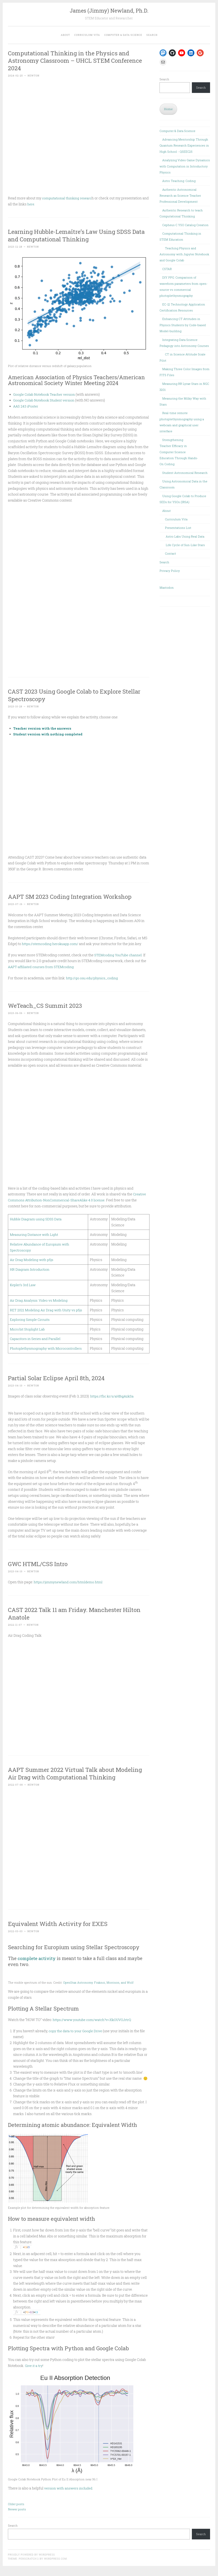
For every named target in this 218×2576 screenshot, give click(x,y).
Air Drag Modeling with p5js (32, 1259)
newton (33, 75)
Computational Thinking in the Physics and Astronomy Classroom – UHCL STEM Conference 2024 (72, 60)
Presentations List (178, 528)
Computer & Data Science (123, 34)
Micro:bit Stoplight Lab (28, 1329)
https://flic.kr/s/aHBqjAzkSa (112, 1396)
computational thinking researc (67, 198)
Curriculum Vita (87, 34)
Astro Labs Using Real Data (185, 536)
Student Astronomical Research (185, 473)
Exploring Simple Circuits (30, 1319)
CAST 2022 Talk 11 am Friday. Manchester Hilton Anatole (78, 1613)
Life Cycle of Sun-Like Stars (185, 545)
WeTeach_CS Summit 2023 (47, 1005)
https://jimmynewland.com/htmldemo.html (69, 1582)
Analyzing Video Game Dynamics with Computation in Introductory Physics (185, 166)
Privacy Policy (170, 571)
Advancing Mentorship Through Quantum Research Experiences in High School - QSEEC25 (184, 145)
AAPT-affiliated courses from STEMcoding (42, 966)
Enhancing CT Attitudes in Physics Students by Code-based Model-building (183, 325)
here (38, 204)
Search (151, 34)
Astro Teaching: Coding (179, 181)
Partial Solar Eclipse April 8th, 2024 (59, 1377)
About (65, 34)
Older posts (16, 2511)
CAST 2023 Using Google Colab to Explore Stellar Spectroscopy (78, 695)
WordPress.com (55, 2565)
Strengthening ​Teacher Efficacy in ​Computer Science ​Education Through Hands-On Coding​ (179, 452)
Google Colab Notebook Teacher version (45, 394)
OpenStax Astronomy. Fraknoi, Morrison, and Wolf (98, 1990)
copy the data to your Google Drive (76, 2038)
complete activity (37, 1966)
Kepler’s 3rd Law (23, 1284)
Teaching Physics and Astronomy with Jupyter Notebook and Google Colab (184, 254)
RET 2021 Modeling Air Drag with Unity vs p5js (47, 1309)
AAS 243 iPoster (26, 406)
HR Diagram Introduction (30, 1269)
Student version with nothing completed (50, 734)
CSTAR (167, 269)
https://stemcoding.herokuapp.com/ (51, 943)
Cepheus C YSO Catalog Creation (185, 225)
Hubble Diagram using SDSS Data (37, 1219)
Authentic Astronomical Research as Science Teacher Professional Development (180, 196)
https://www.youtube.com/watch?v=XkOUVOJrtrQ (94, 2027)
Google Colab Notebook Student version (45, 400)
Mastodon (167, 587)
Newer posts (17, 2517)
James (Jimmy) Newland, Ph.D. (109, 10)
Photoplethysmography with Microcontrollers (46, 1348)
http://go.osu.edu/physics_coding (93, 977)
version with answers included (69, 2495)
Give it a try (34, 2373)
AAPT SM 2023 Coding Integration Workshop (73, 896)
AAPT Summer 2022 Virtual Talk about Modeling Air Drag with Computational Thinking (65, 1777)
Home (168, 109)
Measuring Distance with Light (34, 1234)
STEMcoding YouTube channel (119, 954)
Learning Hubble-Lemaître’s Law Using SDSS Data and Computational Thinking (73, 235)
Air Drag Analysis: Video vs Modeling (39, 1300)
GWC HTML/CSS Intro (39, 1563)
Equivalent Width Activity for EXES (60, 1931)
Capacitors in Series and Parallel (36, 1338)
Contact (170, 553)
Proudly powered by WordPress (31, 2561)
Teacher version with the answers (43, 728)
